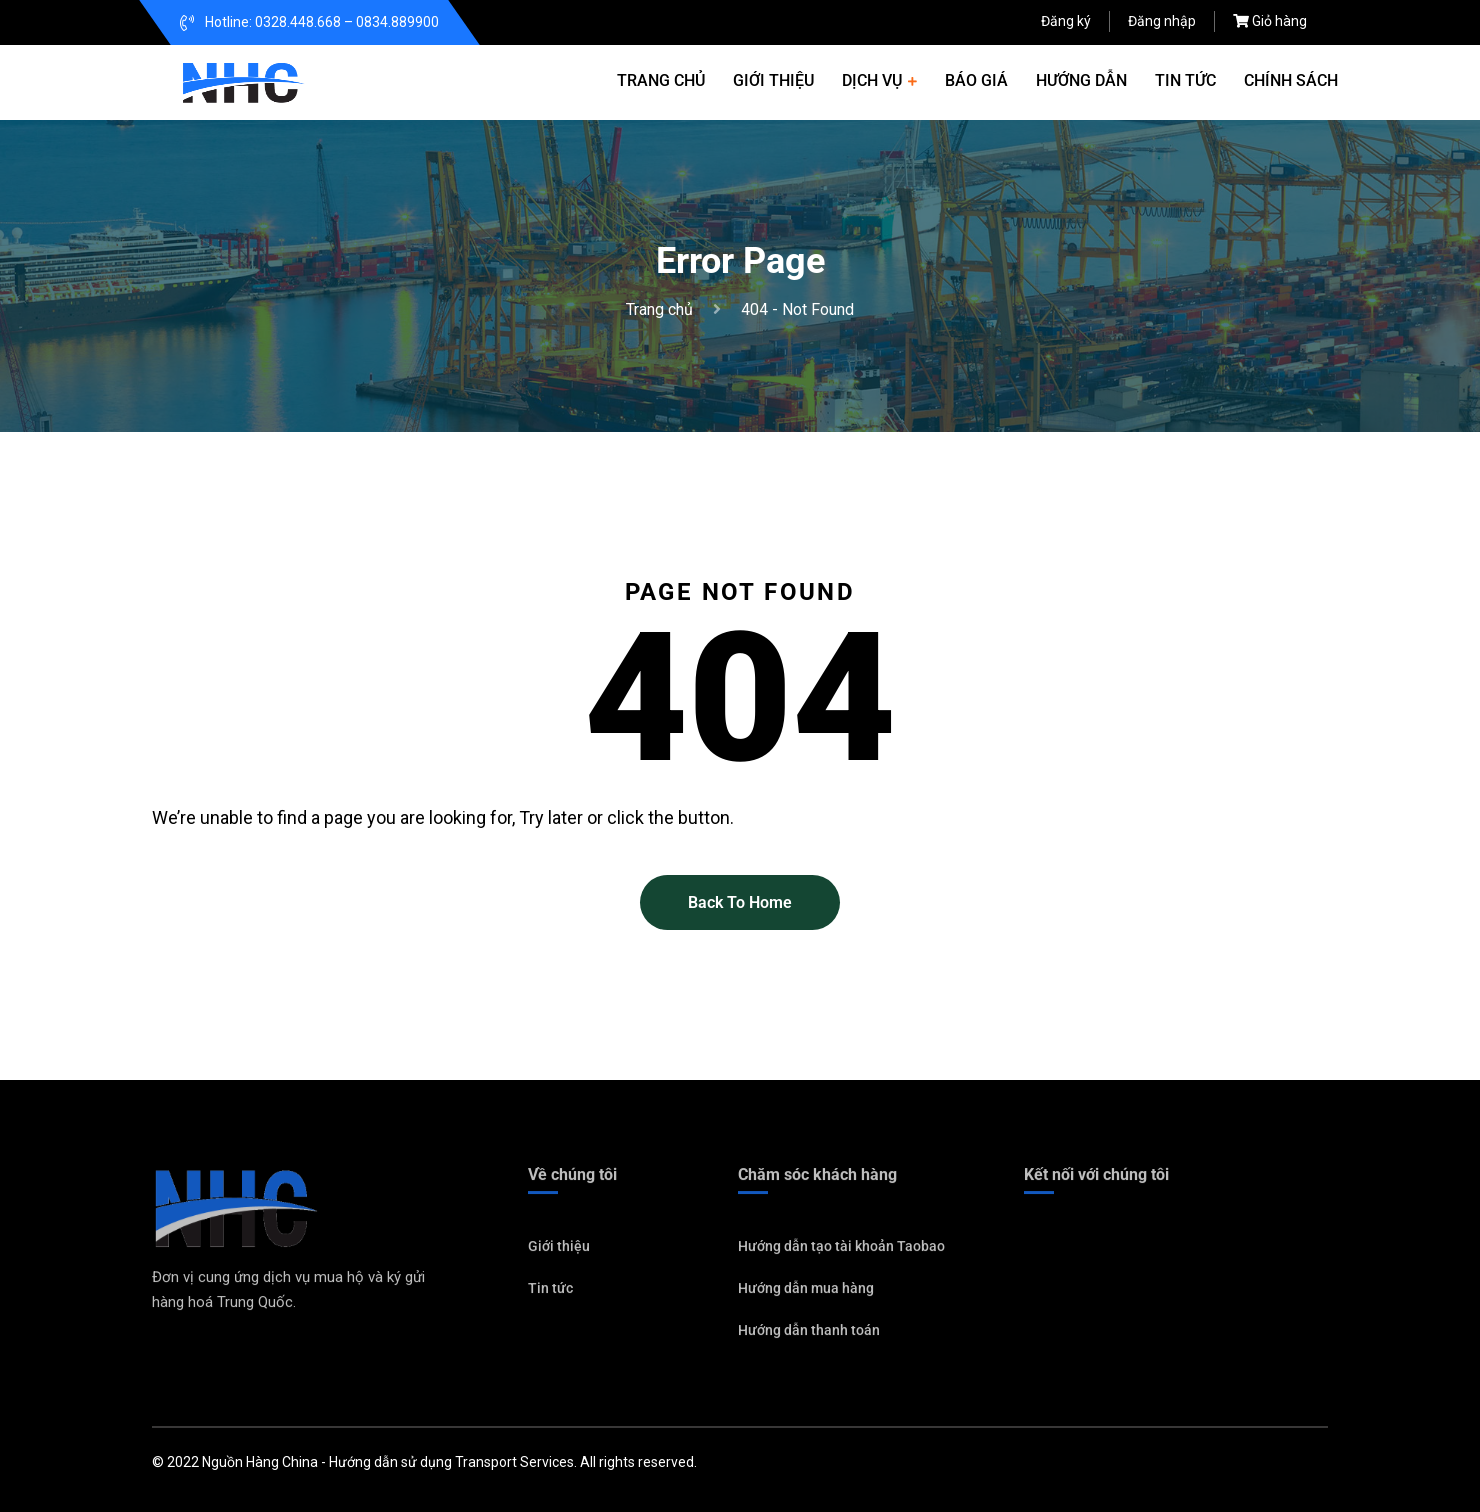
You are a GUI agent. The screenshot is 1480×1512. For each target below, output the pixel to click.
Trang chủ (661, 80)
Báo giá (976, 80)
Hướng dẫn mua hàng (806, 1295)
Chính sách (1291, 80)
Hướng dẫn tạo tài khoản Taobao (841, 1253)
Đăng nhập (1162, 21)
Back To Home (740, 902)
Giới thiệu (773, 80)
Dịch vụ (872, 80)
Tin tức (1185, 80)
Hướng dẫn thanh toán (809, 1337)
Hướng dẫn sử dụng (390, 1462)
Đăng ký (1066, 21)
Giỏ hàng (1279, 21)
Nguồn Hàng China (260, 1462)
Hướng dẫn (1081, 80)
